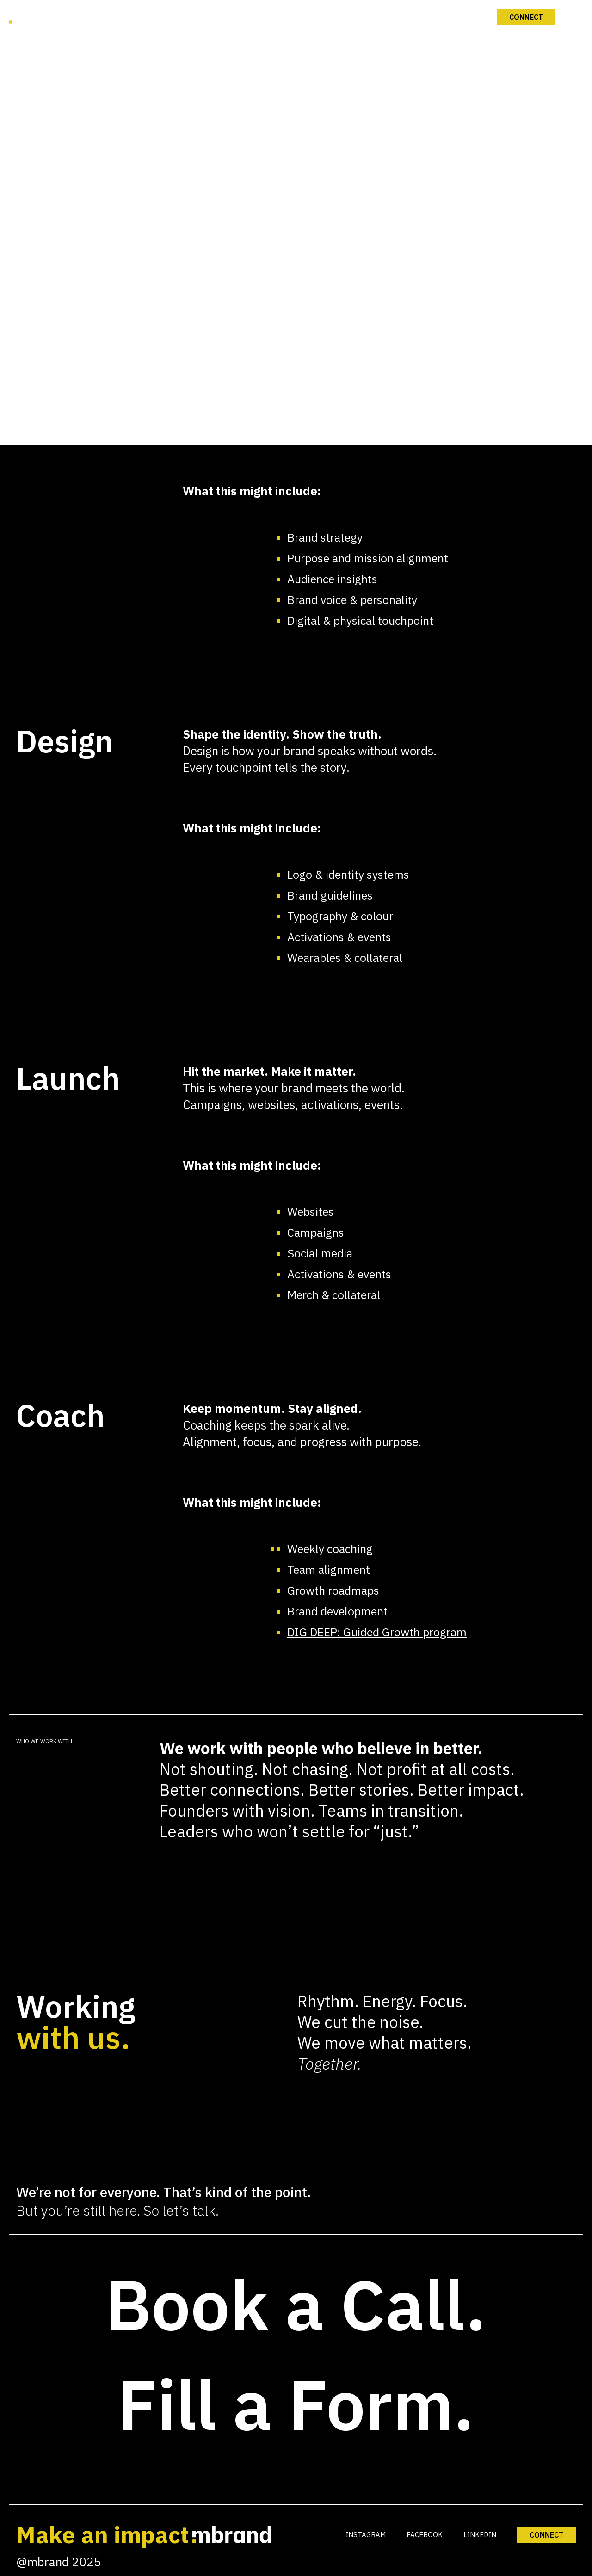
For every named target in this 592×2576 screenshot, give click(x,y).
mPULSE (297, 963)
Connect (297, 1016)
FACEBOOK (425, 2534)
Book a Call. (296, 2304)
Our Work (297, 910)
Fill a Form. (296, 2404)
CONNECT (546, 2534)
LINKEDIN (479, 2534)
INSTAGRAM (365, 2534)
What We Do (297, 856)
